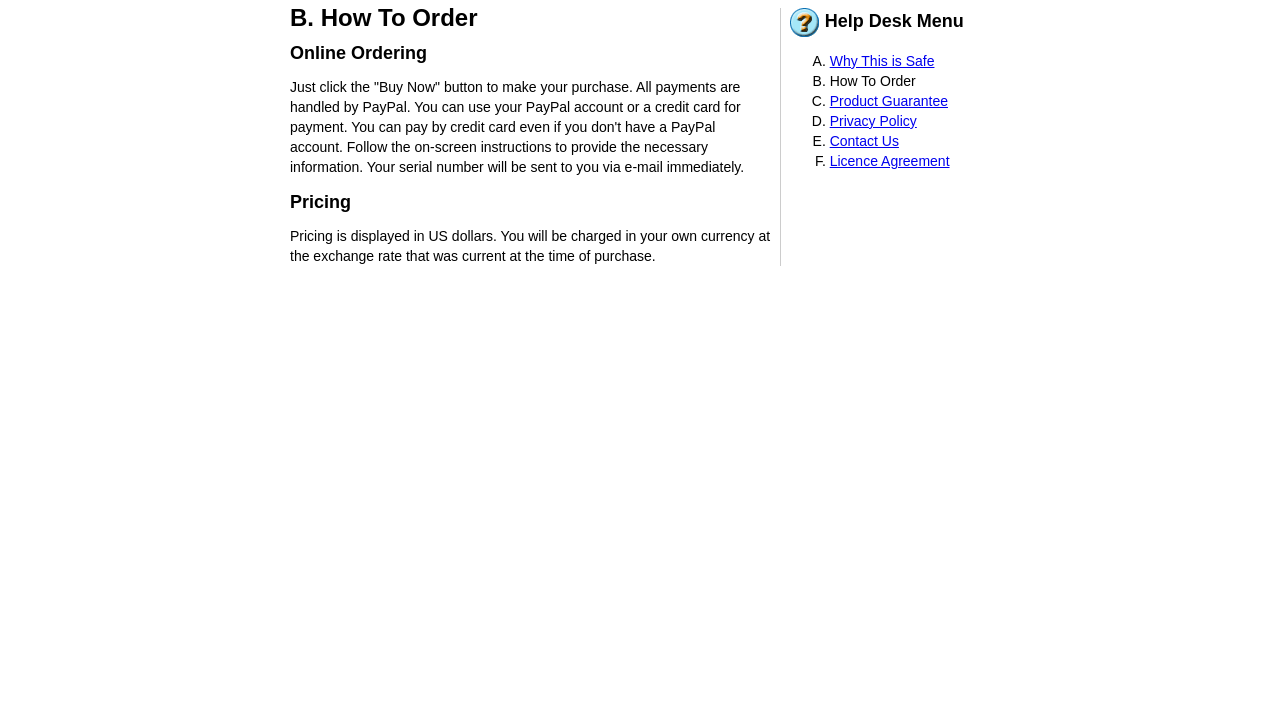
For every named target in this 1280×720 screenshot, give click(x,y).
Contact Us (864, 141)
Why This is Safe (882, 61)
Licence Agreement (890, 161)
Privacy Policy (873, 121)
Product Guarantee (889, 101)
